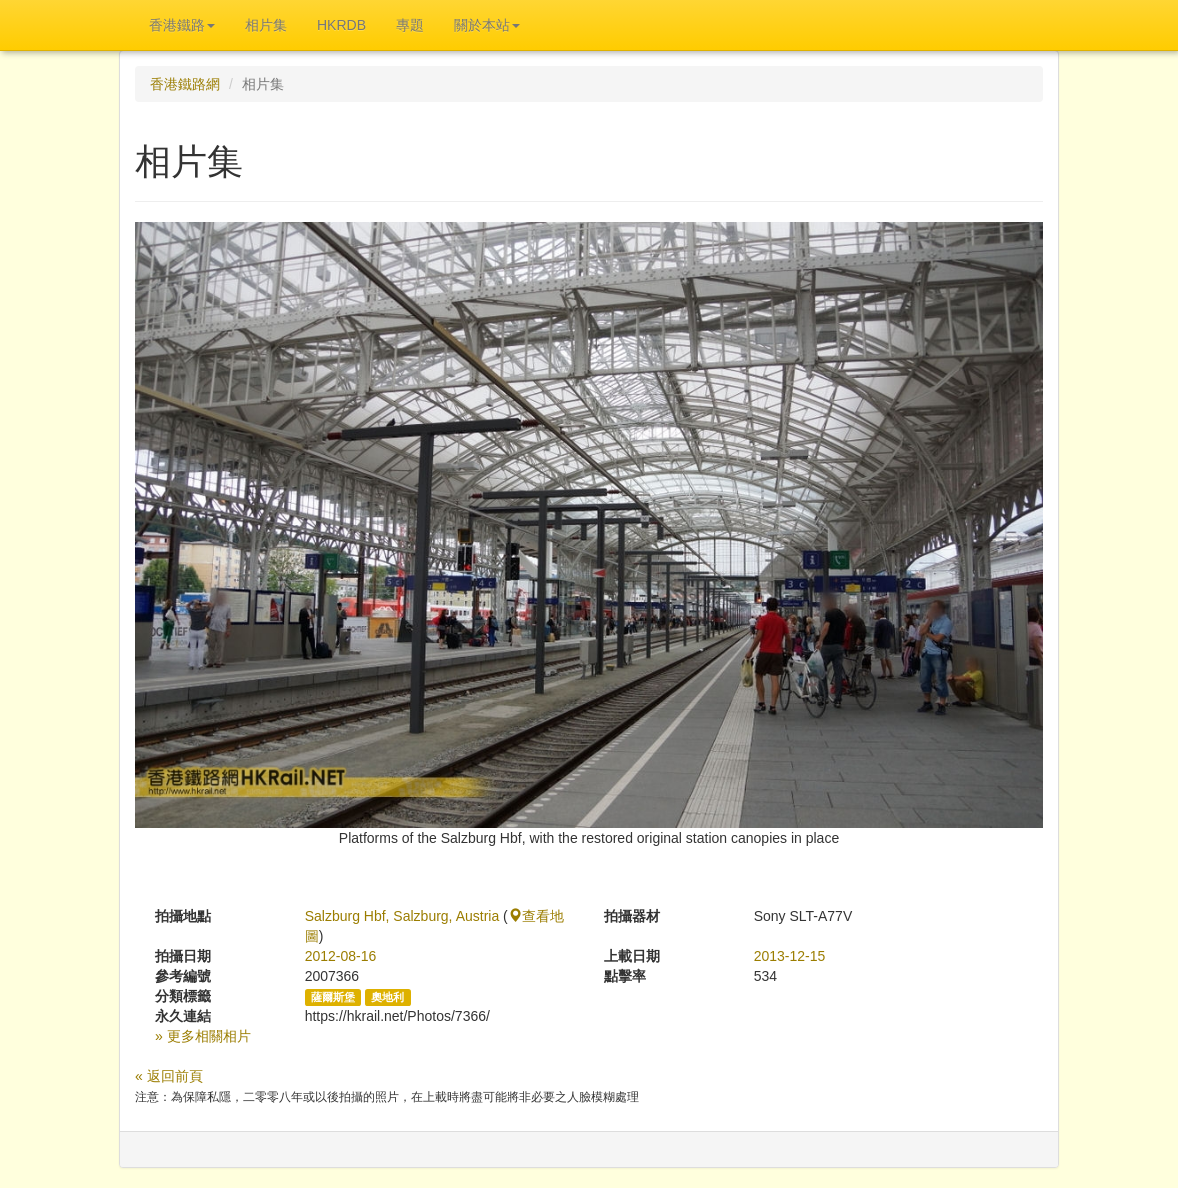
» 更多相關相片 (203, 1036)
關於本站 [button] (487, 25)
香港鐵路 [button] (182, 25)
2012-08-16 (341, 956)
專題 (410, 25)
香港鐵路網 (185, 84)
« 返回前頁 (169, 1076)
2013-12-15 (790, 956)
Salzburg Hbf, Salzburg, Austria (402, 916)
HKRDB (341, 25)
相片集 (266, 25)
